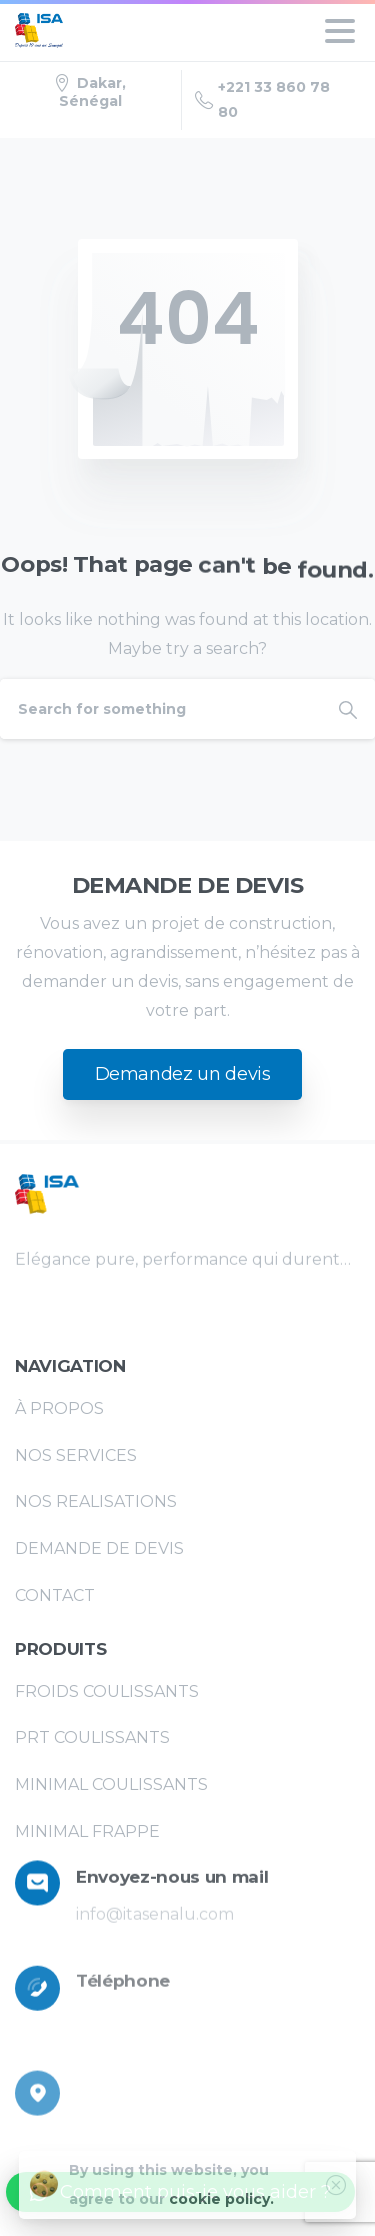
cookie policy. (221, 2213)
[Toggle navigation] (340, 31)
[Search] (160, 709)
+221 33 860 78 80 (262, 99)
